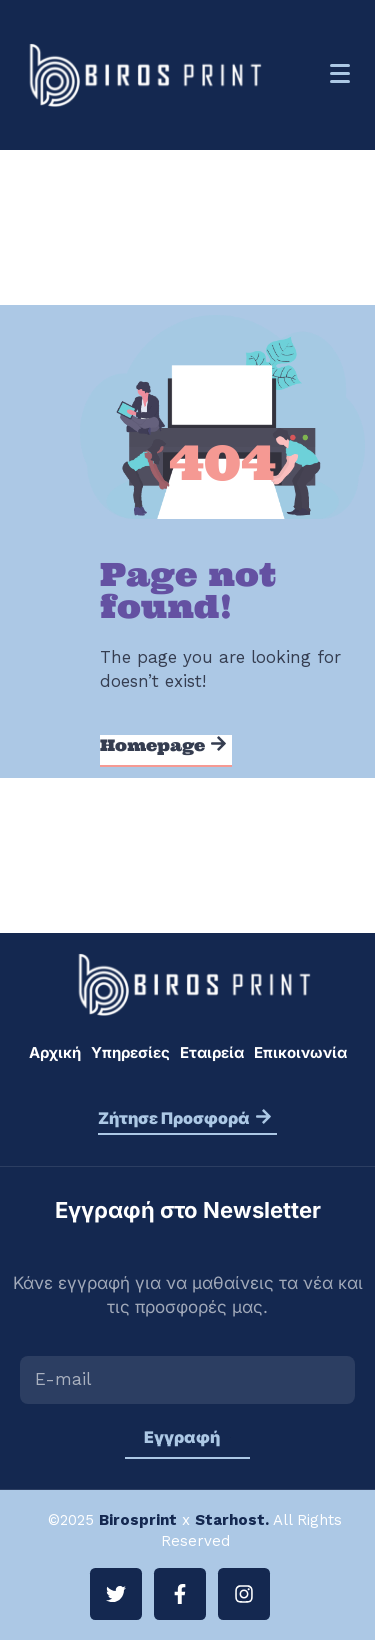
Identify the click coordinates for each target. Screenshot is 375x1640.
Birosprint (138, 1520)
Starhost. (232, 1520)
